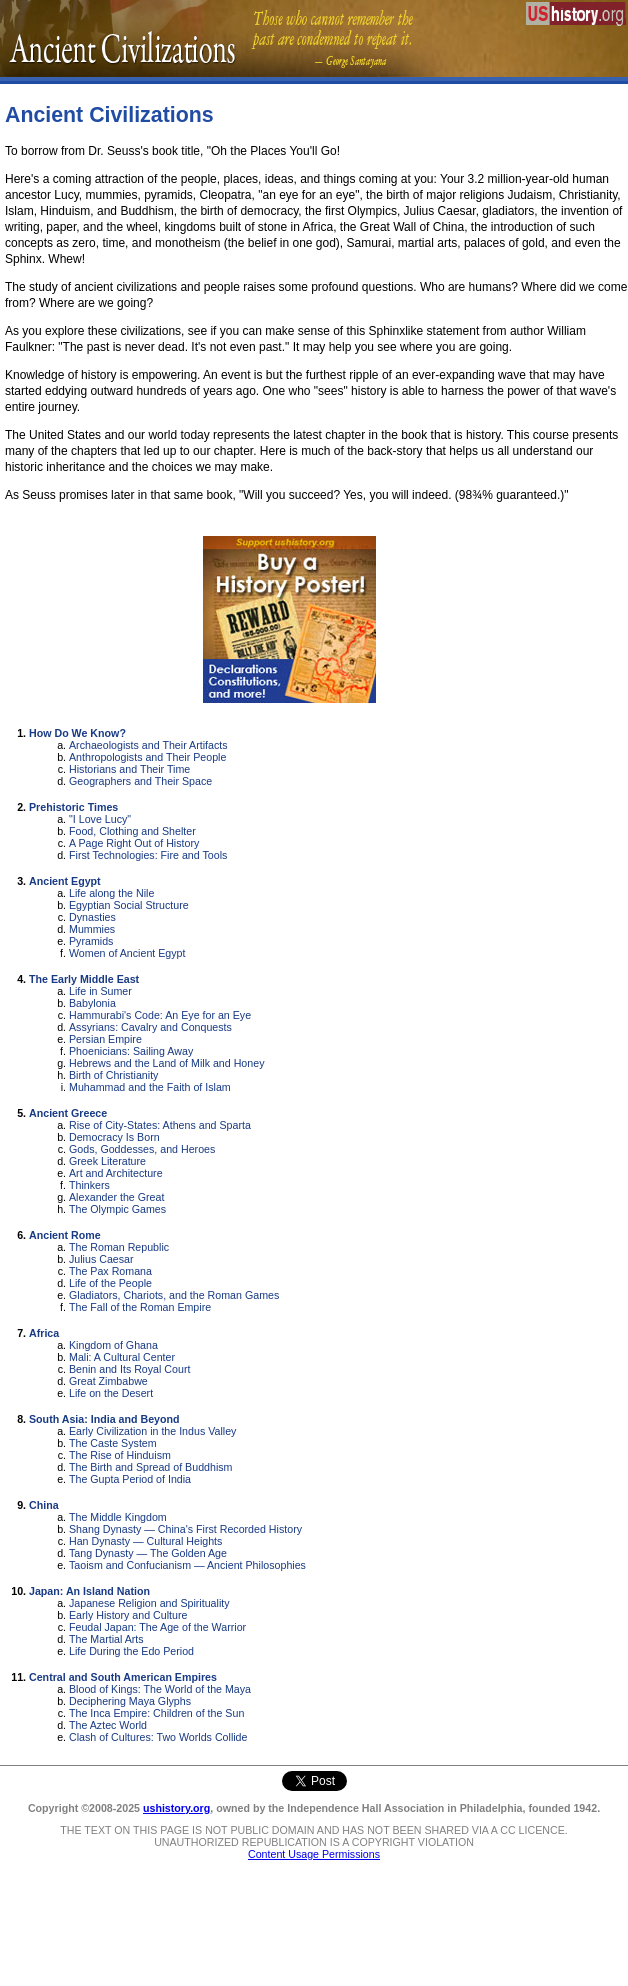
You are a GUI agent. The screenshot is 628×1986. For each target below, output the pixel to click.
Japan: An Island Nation (89, 1591)
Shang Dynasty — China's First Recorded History (185, 1529)
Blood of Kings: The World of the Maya (160, 1689)
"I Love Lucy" (100, 819)
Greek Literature (107, 1161)
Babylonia (92, 1003)
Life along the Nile (111, 893)
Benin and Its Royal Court (129, 1369)
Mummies (92, 929)
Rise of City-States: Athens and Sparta (160, 1125)
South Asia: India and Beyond (104, 1419)
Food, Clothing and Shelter (132, 831)
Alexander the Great (116, 1197)
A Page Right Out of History (134, 843)
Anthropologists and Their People (147, 757)
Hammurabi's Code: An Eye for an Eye (160, 1015)
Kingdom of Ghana (113, 1345)
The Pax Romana (110, 1271)
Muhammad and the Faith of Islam (150, 1087)
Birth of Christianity (113, 1075)
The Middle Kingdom (118, 1517)
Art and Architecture (116, 1173)
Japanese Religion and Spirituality (149, 1603)
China (44, 1505)
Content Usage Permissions (314, 1854)
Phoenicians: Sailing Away (131, 1051)
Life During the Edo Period (131, 1651)
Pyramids (91, 941)
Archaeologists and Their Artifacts (148, 745)
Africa (44, 1333)
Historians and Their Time (129, 769)
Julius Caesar (101, 1259)
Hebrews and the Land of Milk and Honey (166, 1063)
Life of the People (110, 1283)
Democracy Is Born (114, 1137)
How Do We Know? (77, 733)
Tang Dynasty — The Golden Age (148, 1553)
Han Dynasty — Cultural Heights (145, 1541)
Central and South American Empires (123, 1677)
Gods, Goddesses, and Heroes (142, 1149)
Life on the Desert (111, 1393)
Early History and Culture (128, 1615)
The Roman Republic (119, 1247)
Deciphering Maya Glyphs (130, 1701)
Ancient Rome (65, 1235)
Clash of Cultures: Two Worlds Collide (158, 1737)
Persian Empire (105, 1039)
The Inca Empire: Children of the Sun (156, 1713)
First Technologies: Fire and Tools (148, 855)
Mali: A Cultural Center (122, 1357)
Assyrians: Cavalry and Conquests (150, 1027)
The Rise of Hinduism (120, 1455)
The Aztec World (108, 1725)
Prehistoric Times (73, 807)
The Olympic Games (117, 1209)
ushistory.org (176, 1808)
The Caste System (113, 1443)
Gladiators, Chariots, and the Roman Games (174, 1295)
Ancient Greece (68, 1113)
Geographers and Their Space (140, 781)
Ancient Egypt (65, 881)
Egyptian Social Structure (129, 905)
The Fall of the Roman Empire (140, 1307)
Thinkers (89, 1185)
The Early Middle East (84, 979)
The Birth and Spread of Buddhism (151, 1467)
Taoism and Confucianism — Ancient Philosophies (187, 1565)
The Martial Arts (106, 1639)
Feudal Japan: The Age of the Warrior (157, 1627)
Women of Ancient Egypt (127, 953)
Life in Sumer (100, 991)
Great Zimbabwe (108, 1381)
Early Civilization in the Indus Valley (152, 1431)
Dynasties (92, 917)
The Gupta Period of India (130, 1479)
